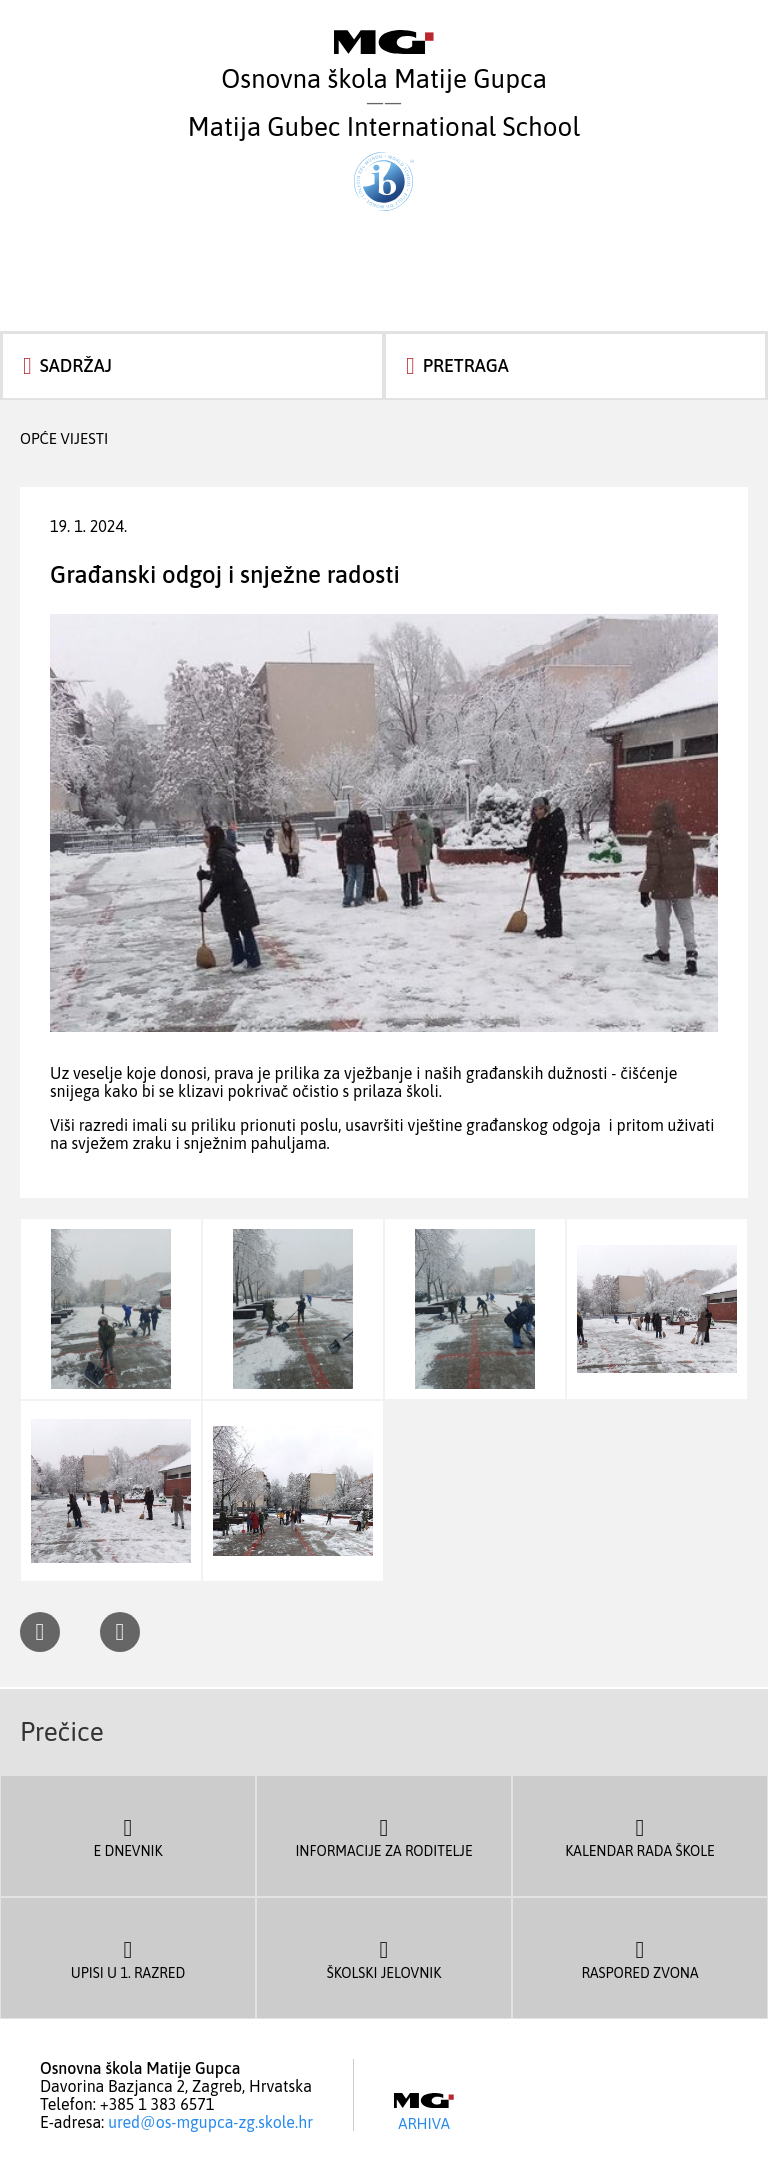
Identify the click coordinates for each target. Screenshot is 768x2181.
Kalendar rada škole (640, 1836)
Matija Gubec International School (384, 161)
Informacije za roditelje (384, 1836)
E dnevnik (128, 1836)
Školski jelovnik (384, 1958)
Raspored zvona (640, 1958)
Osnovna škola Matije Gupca (384, 62)
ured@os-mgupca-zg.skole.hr (210, 2122)
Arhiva (424, 2112)
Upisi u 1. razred (128, 1958)
